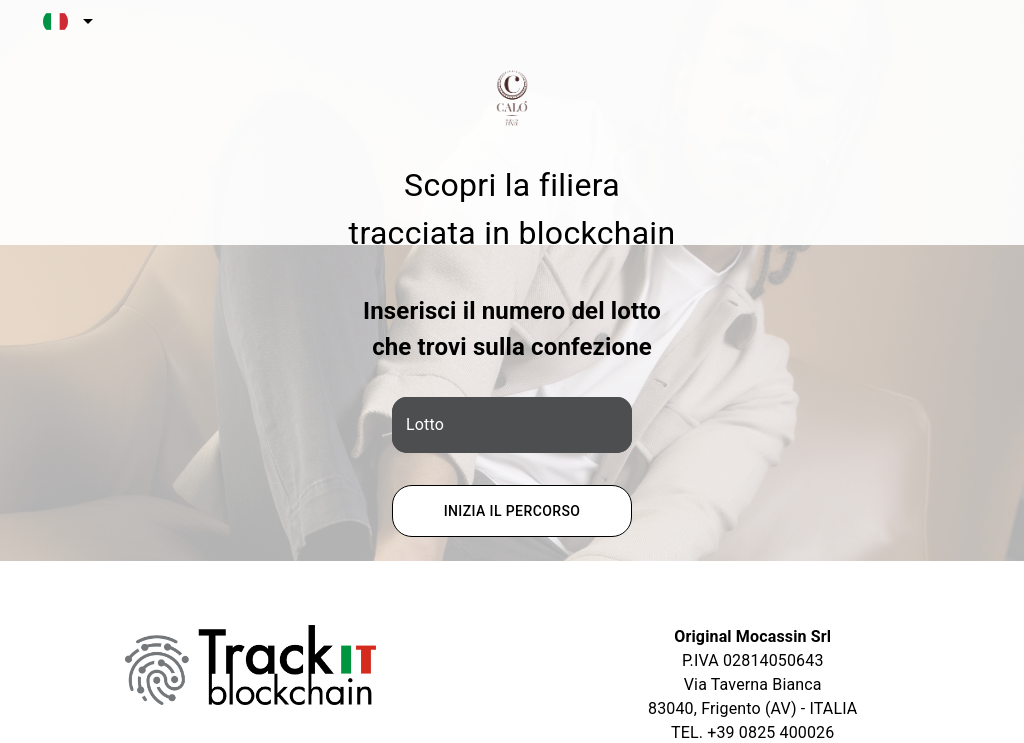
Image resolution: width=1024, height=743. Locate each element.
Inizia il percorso (512, 511)
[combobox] (64, 21)
